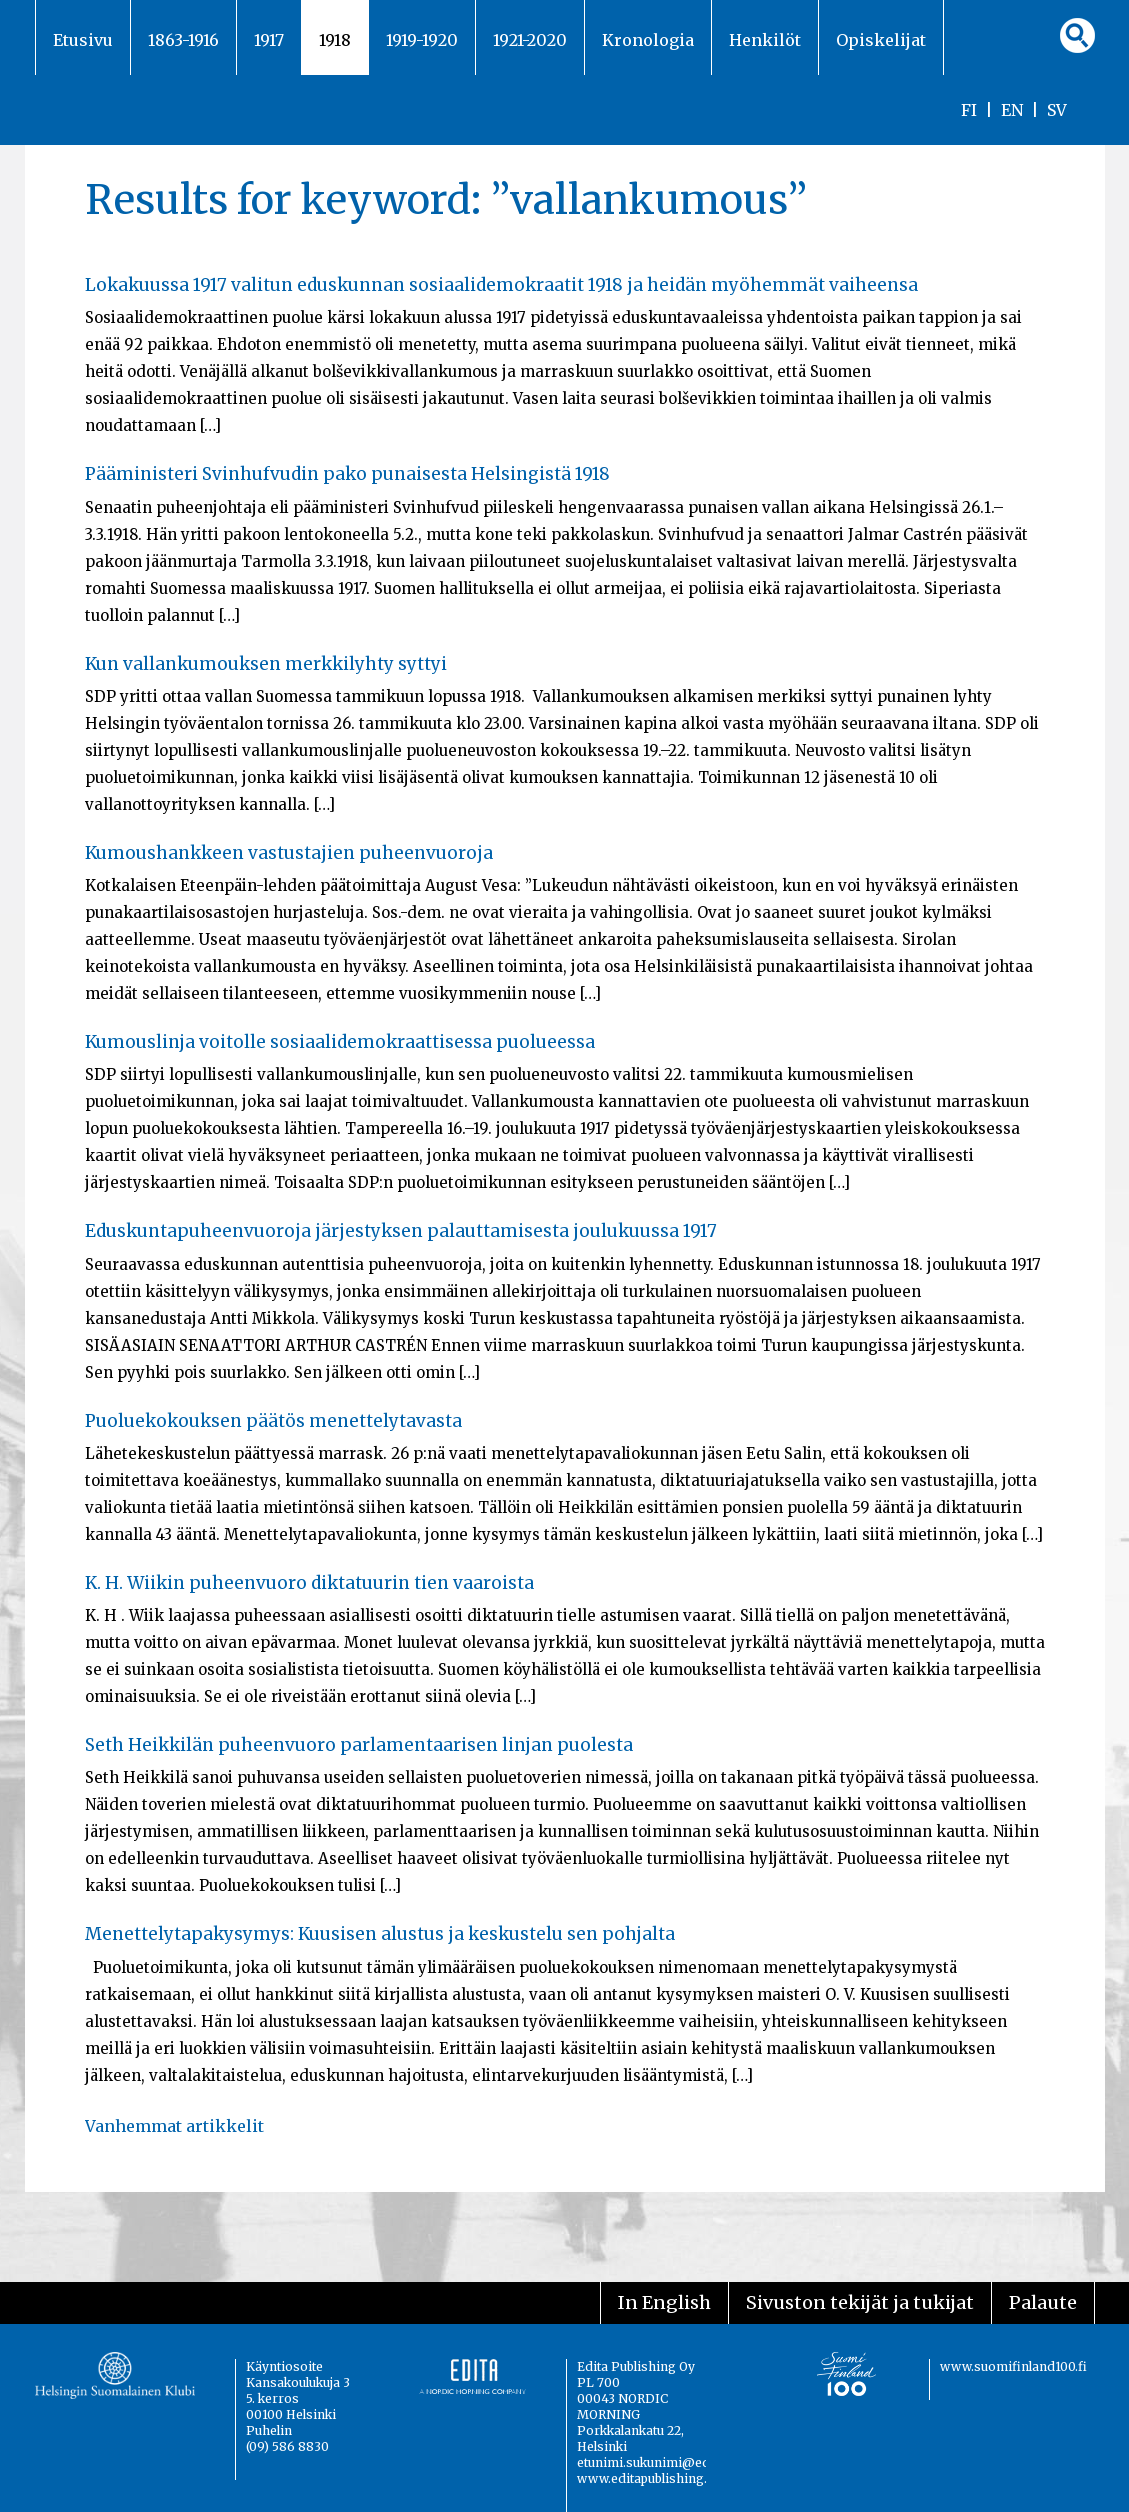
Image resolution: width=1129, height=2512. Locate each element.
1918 (335, 40)
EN (1012, 110)
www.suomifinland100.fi (1013, 2366)
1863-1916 (183, 40)
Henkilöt (765, 40)
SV (1057, 110)
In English (664, 2302)
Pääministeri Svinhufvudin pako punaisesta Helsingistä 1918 (347, 474)
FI (969, 110)
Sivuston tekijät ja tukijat (860, 2302)
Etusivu (83, 40)
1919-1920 (422, 40)
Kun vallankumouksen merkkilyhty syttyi (266, 664)
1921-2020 (530, 40)
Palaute (1043, 2302)
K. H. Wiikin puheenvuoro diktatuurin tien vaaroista (309, 1583)
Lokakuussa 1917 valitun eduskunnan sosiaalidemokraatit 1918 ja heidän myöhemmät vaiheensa (501, 285)
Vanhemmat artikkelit (174, 2126)
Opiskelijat (881, 40)
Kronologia (648, 40)
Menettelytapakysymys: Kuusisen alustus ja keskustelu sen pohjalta (380, 1934)
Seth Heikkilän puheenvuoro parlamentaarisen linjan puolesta (359, 1745)
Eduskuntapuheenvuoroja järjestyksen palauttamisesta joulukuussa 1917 (401, 1231)
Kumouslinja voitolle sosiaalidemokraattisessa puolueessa (340, 1042)
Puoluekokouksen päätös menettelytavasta (273, 1421)
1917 (269, 40)
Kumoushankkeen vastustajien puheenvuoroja (289, 853)
